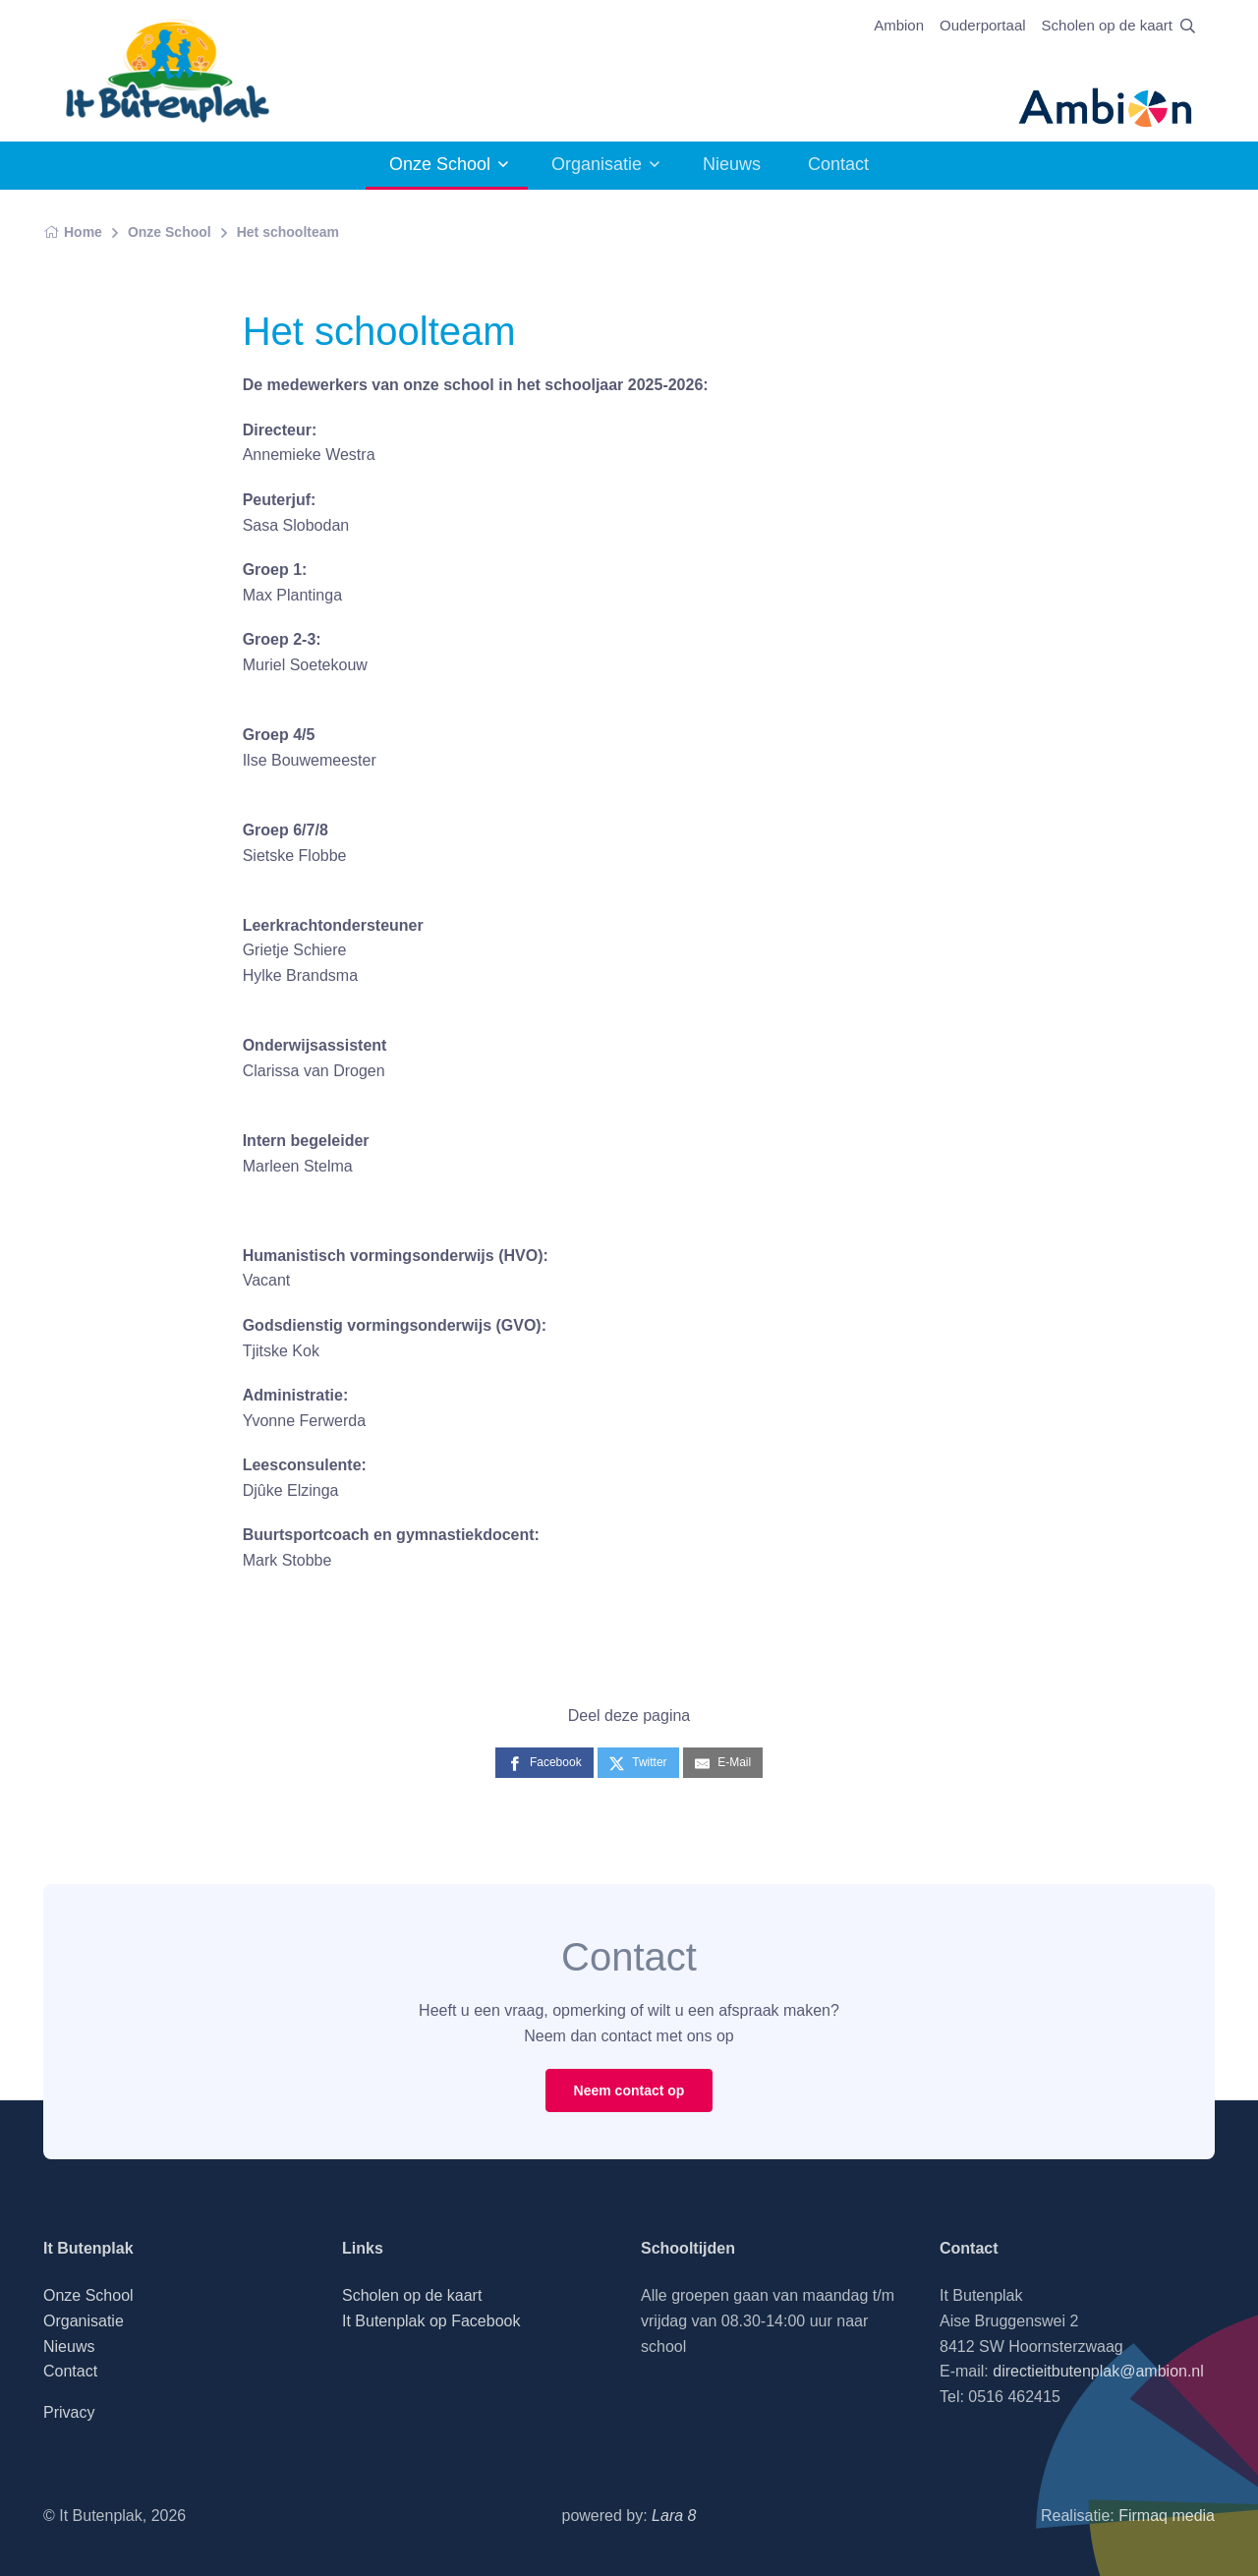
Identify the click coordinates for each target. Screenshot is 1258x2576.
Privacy (68, 2412)
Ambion (899, 25)
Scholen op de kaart (1107, 25)
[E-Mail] (723, 1762)
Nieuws (732, 164)
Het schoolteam (288, 232)
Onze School (439, 164)
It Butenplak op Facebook (431, 2321)
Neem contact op (629, 2090)
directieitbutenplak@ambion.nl (1098, 2371)
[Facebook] (544, 1762)
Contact (838, 164)
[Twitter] (638, 1762)
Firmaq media (1166, 2515)
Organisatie (596, 164)
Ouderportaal (983, 25)
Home (72, 232)
